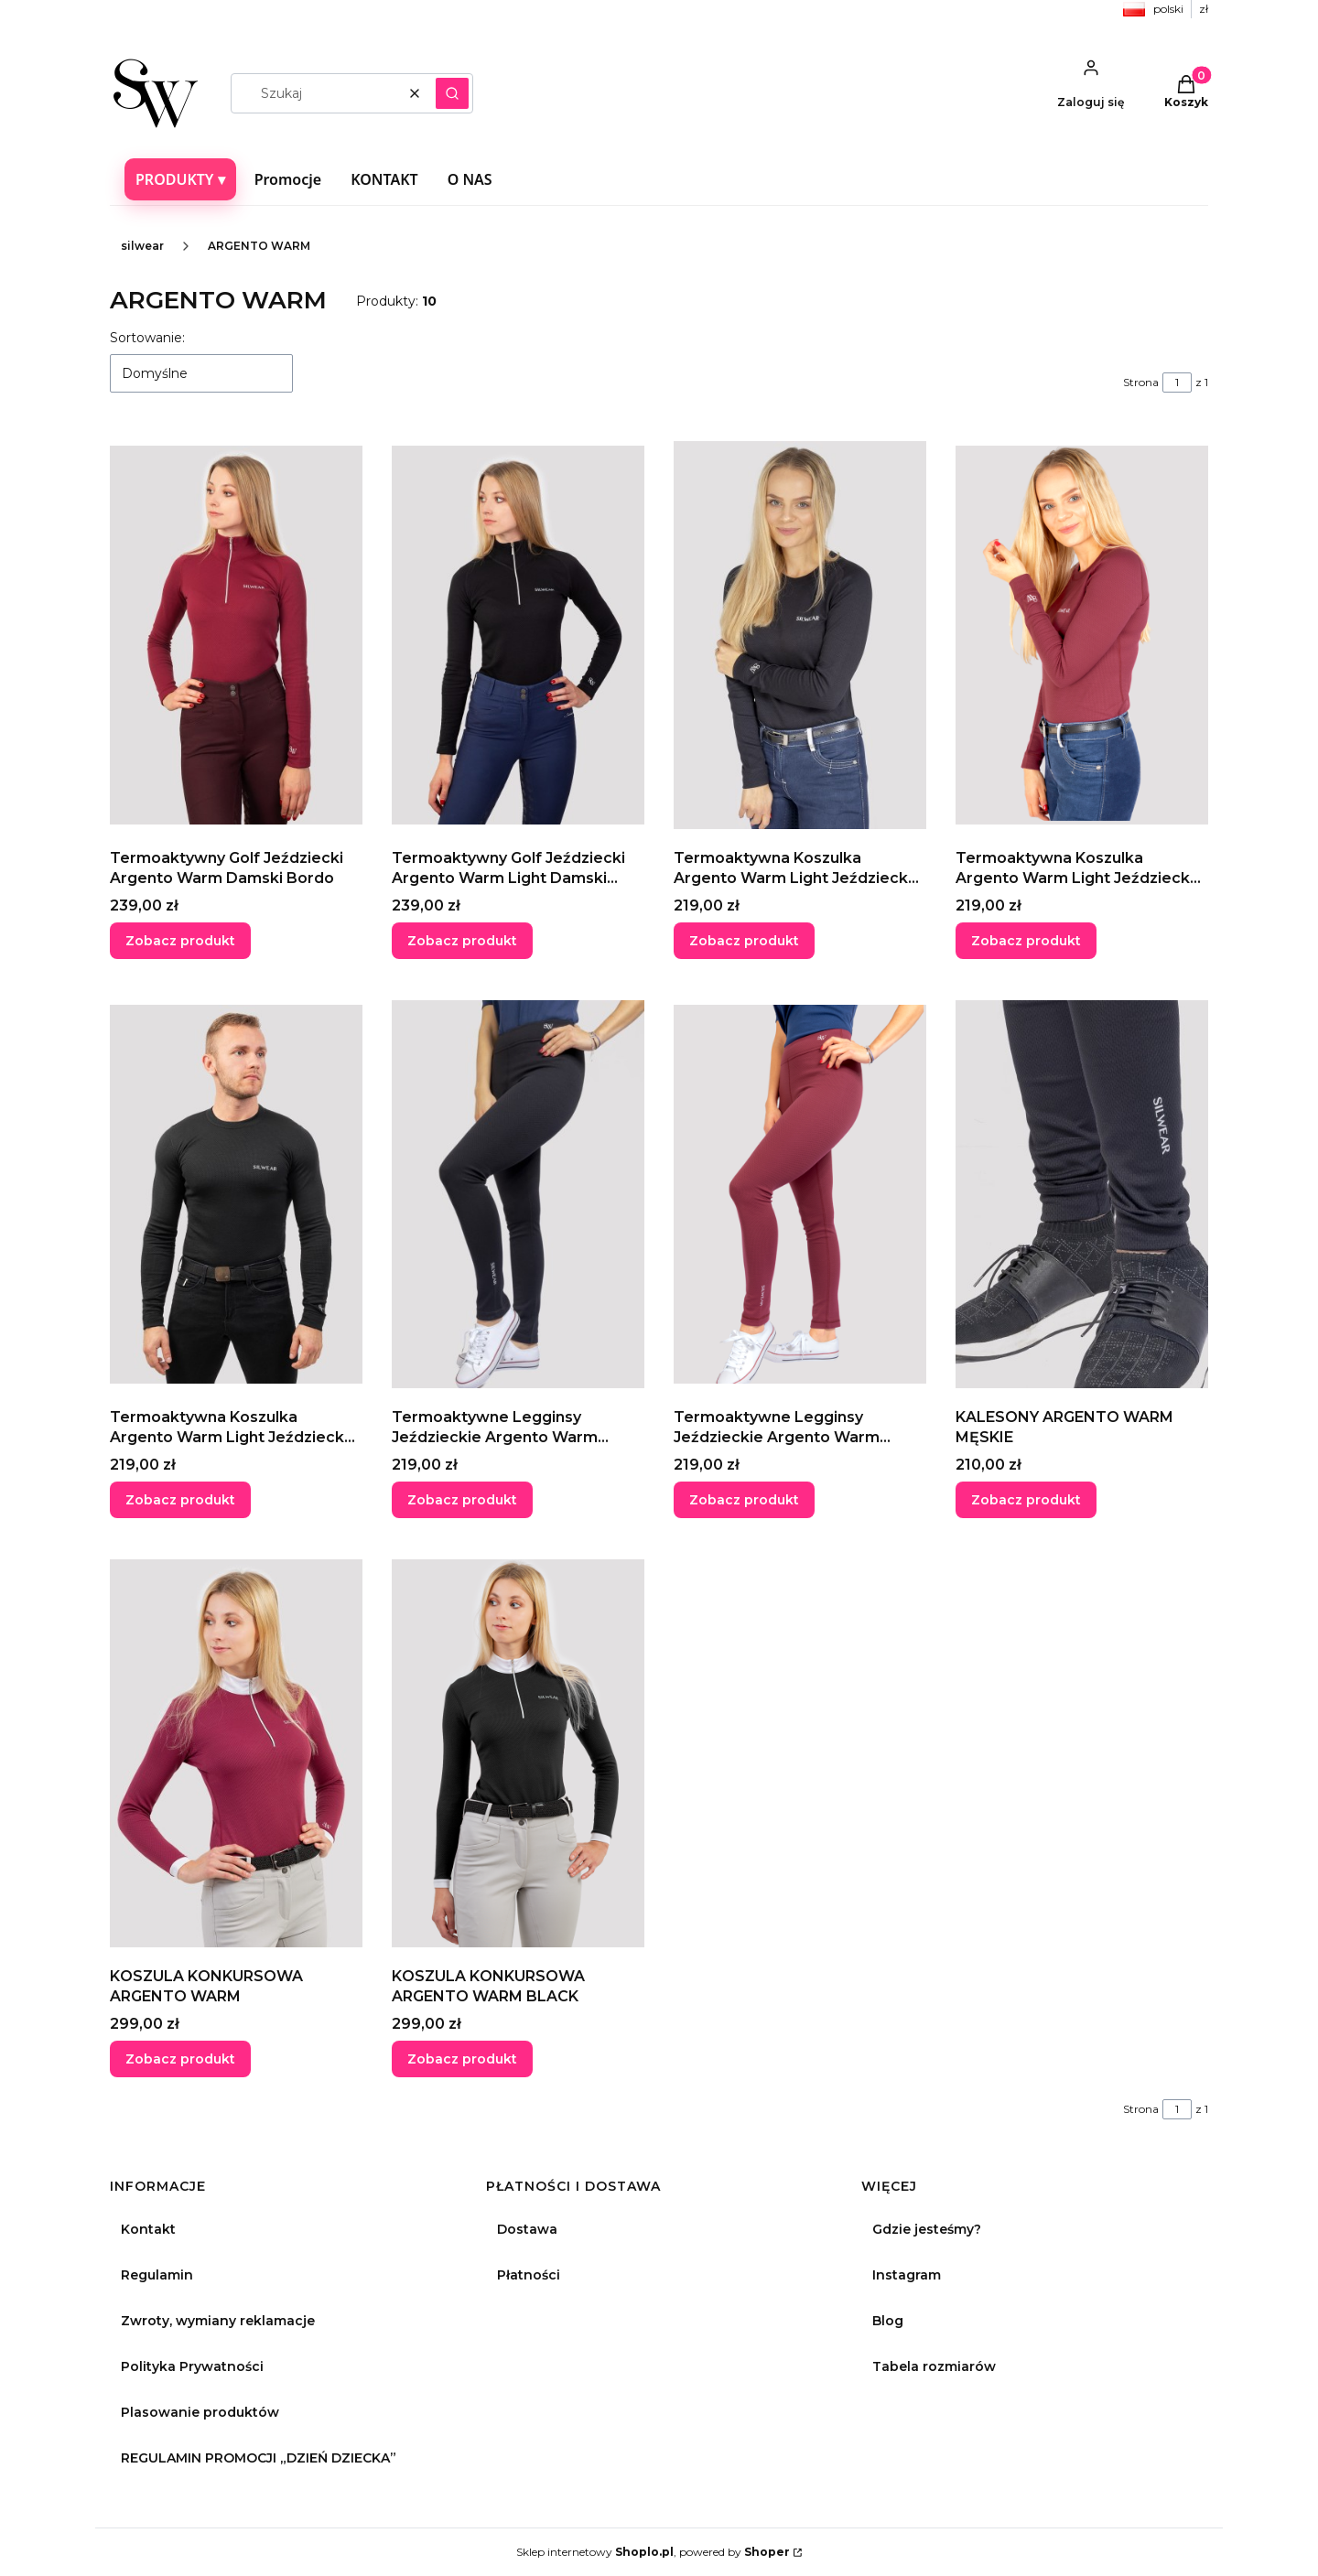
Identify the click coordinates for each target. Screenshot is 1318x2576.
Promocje (288, 179)
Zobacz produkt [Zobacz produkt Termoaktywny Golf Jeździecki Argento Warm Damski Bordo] (180, 940)
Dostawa (527, 2229)
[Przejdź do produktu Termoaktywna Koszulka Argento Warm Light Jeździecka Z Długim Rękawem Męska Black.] (236, 1194)
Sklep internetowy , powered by (653, 2552)
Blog (887, 2320)
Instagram (906, 2275)
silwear (142, 246)
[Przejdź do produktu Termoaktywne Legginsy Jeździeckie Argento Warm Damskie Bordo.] (800, 1194)
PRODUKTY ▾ (180, 179)
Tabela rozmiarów (934, 2366)
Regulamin (157, 2275)
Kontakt (148, 2229)
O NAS (470, 179)
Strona (1141, 382)
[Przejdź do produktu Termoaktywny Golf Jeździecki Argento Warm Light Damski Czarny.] (518, 635)
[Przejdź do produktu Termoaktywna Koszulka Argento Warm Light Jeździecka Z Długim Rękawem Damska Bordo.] (1082, 635)
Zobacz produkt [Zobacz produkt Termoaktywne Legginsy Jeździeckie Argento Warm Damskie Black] (462, 1500)
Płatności (528, 2275)
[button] (452, 93)
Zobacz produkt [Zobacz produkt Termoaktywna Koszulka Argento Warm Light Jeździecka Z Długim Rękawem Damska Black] (744, 940)
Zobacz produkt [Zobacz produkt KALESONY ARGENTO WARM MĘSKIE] (1026, 1500)
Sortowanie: (147, 337)
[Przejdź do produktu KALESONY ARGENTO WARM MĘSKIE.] (1082, 1194)
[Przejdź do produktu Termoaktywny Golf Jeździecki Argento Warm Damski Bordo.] (236, 635)
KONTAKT (384, 179)
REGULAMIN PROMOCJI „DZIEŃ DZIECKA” (258, 2458)
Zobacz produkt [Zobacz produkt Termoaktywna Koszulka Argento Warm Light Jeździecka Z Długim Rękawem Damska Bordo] (1026, 940)
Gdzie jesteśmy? (926, 2229)
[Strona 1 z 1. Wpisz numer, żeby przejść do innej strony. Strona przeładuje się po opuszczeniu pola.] (1177, 382)
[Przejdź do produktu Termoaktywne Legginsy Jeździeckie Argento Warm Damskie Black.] (518, 1194)
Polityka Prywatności (192, 2366)
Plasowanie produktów (200, 2412)
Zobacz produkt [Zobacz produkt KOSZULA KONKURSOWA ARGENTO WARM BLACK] (462, 2059)
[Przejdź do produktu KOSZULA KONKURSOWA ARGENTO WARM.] (236, 1753)
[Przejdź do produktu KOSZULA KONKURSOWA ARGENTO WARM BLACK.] (518, 1753)
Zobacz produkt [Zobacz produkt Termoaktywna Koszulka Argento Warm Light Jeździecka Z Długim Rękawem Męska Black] (180, 1500)
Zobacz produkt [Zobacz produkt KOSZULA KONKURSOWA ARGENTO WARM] (180, 2059)
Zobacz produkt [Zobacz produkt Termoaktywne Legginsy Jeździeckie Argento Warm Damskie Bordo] (744, 1500)
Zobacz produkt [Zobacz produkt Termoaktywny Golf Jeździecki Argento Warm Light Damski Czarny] (462, 940)
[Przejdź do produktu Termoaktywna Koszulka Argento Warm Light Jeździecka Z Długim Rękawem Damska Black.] (800, 635)
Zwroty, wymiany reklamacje (218, 2320)
